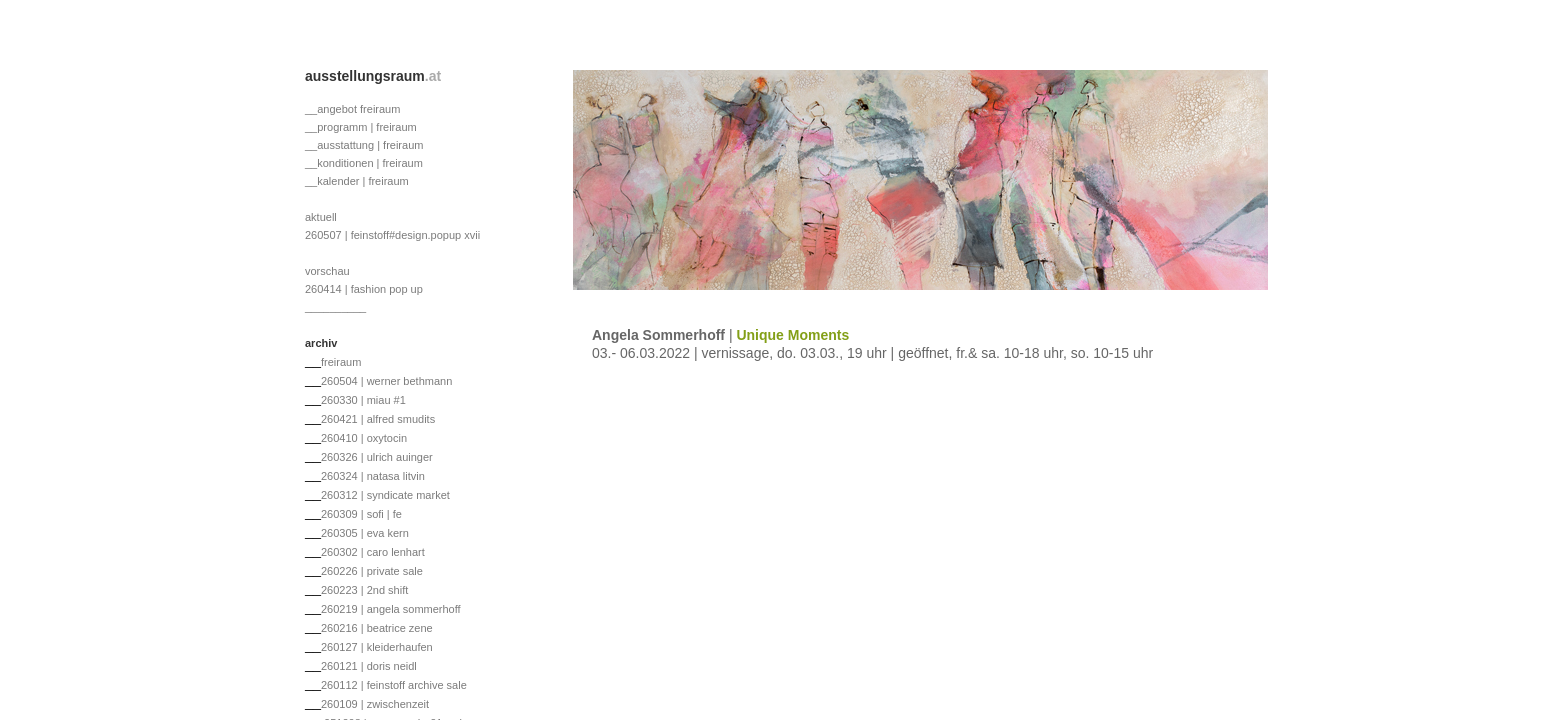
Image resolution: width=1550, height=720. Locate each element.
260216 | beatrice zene (377, 628)
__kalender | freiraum (357, 181)
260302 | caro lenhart (373, 552)
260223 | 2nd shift (364, 590)
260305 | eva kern (365, 533)
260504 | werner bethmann (386, 381)
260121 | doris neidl (369, 666)
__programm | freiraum (361, 127)
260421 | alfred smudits (378, 419)
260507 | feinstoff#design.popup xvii (392, 235)
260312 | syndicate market (385, 495)
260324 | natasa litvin (373, 476)
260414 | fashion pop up (364, 289)
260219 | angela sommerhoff (391, 609)
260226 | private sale (372, 571)
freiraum (341, 362)
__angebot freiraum (352, 109)
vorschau (327, 271)
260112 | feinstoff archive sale (394, 685)
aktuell (321, 217)
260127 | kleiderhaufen (377, 647)
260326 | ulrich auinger (377, 457)
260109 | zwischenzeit (375, 704)
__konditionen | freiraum (364, 163)
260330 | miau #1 (363, 400)
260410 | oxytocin (364, 438)
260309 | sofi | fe (361, 514)
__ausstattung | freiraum (364, 145)
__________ (335, 307)
